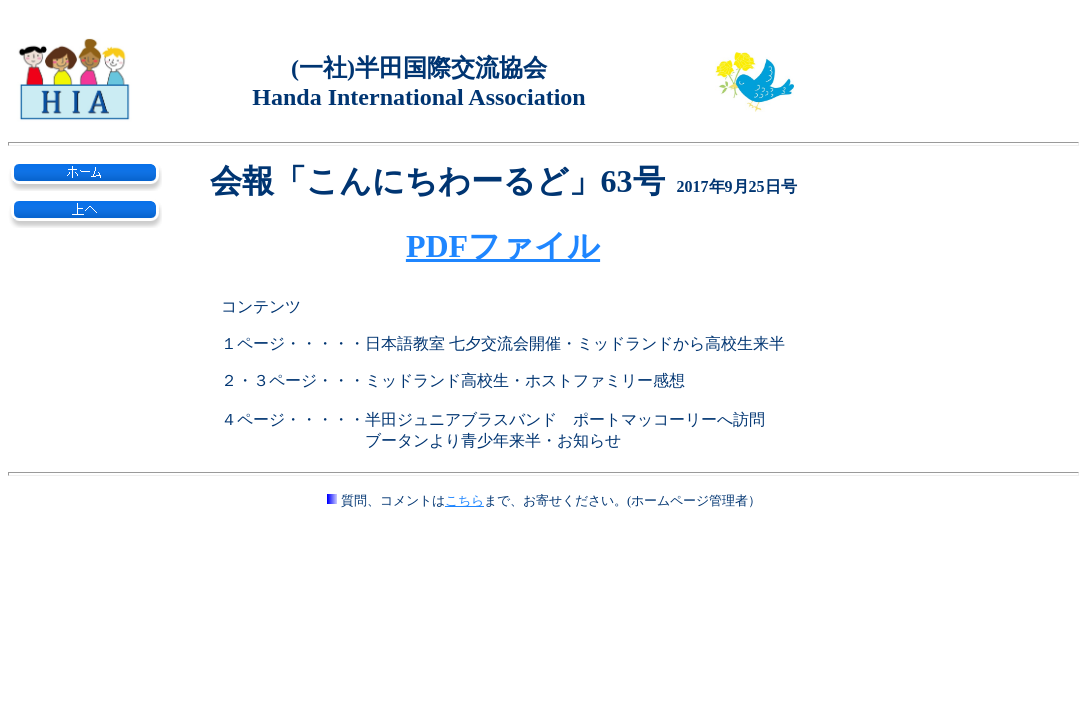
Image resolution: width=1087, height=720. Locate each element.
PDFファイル (503, 246)
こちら (464, 500)
